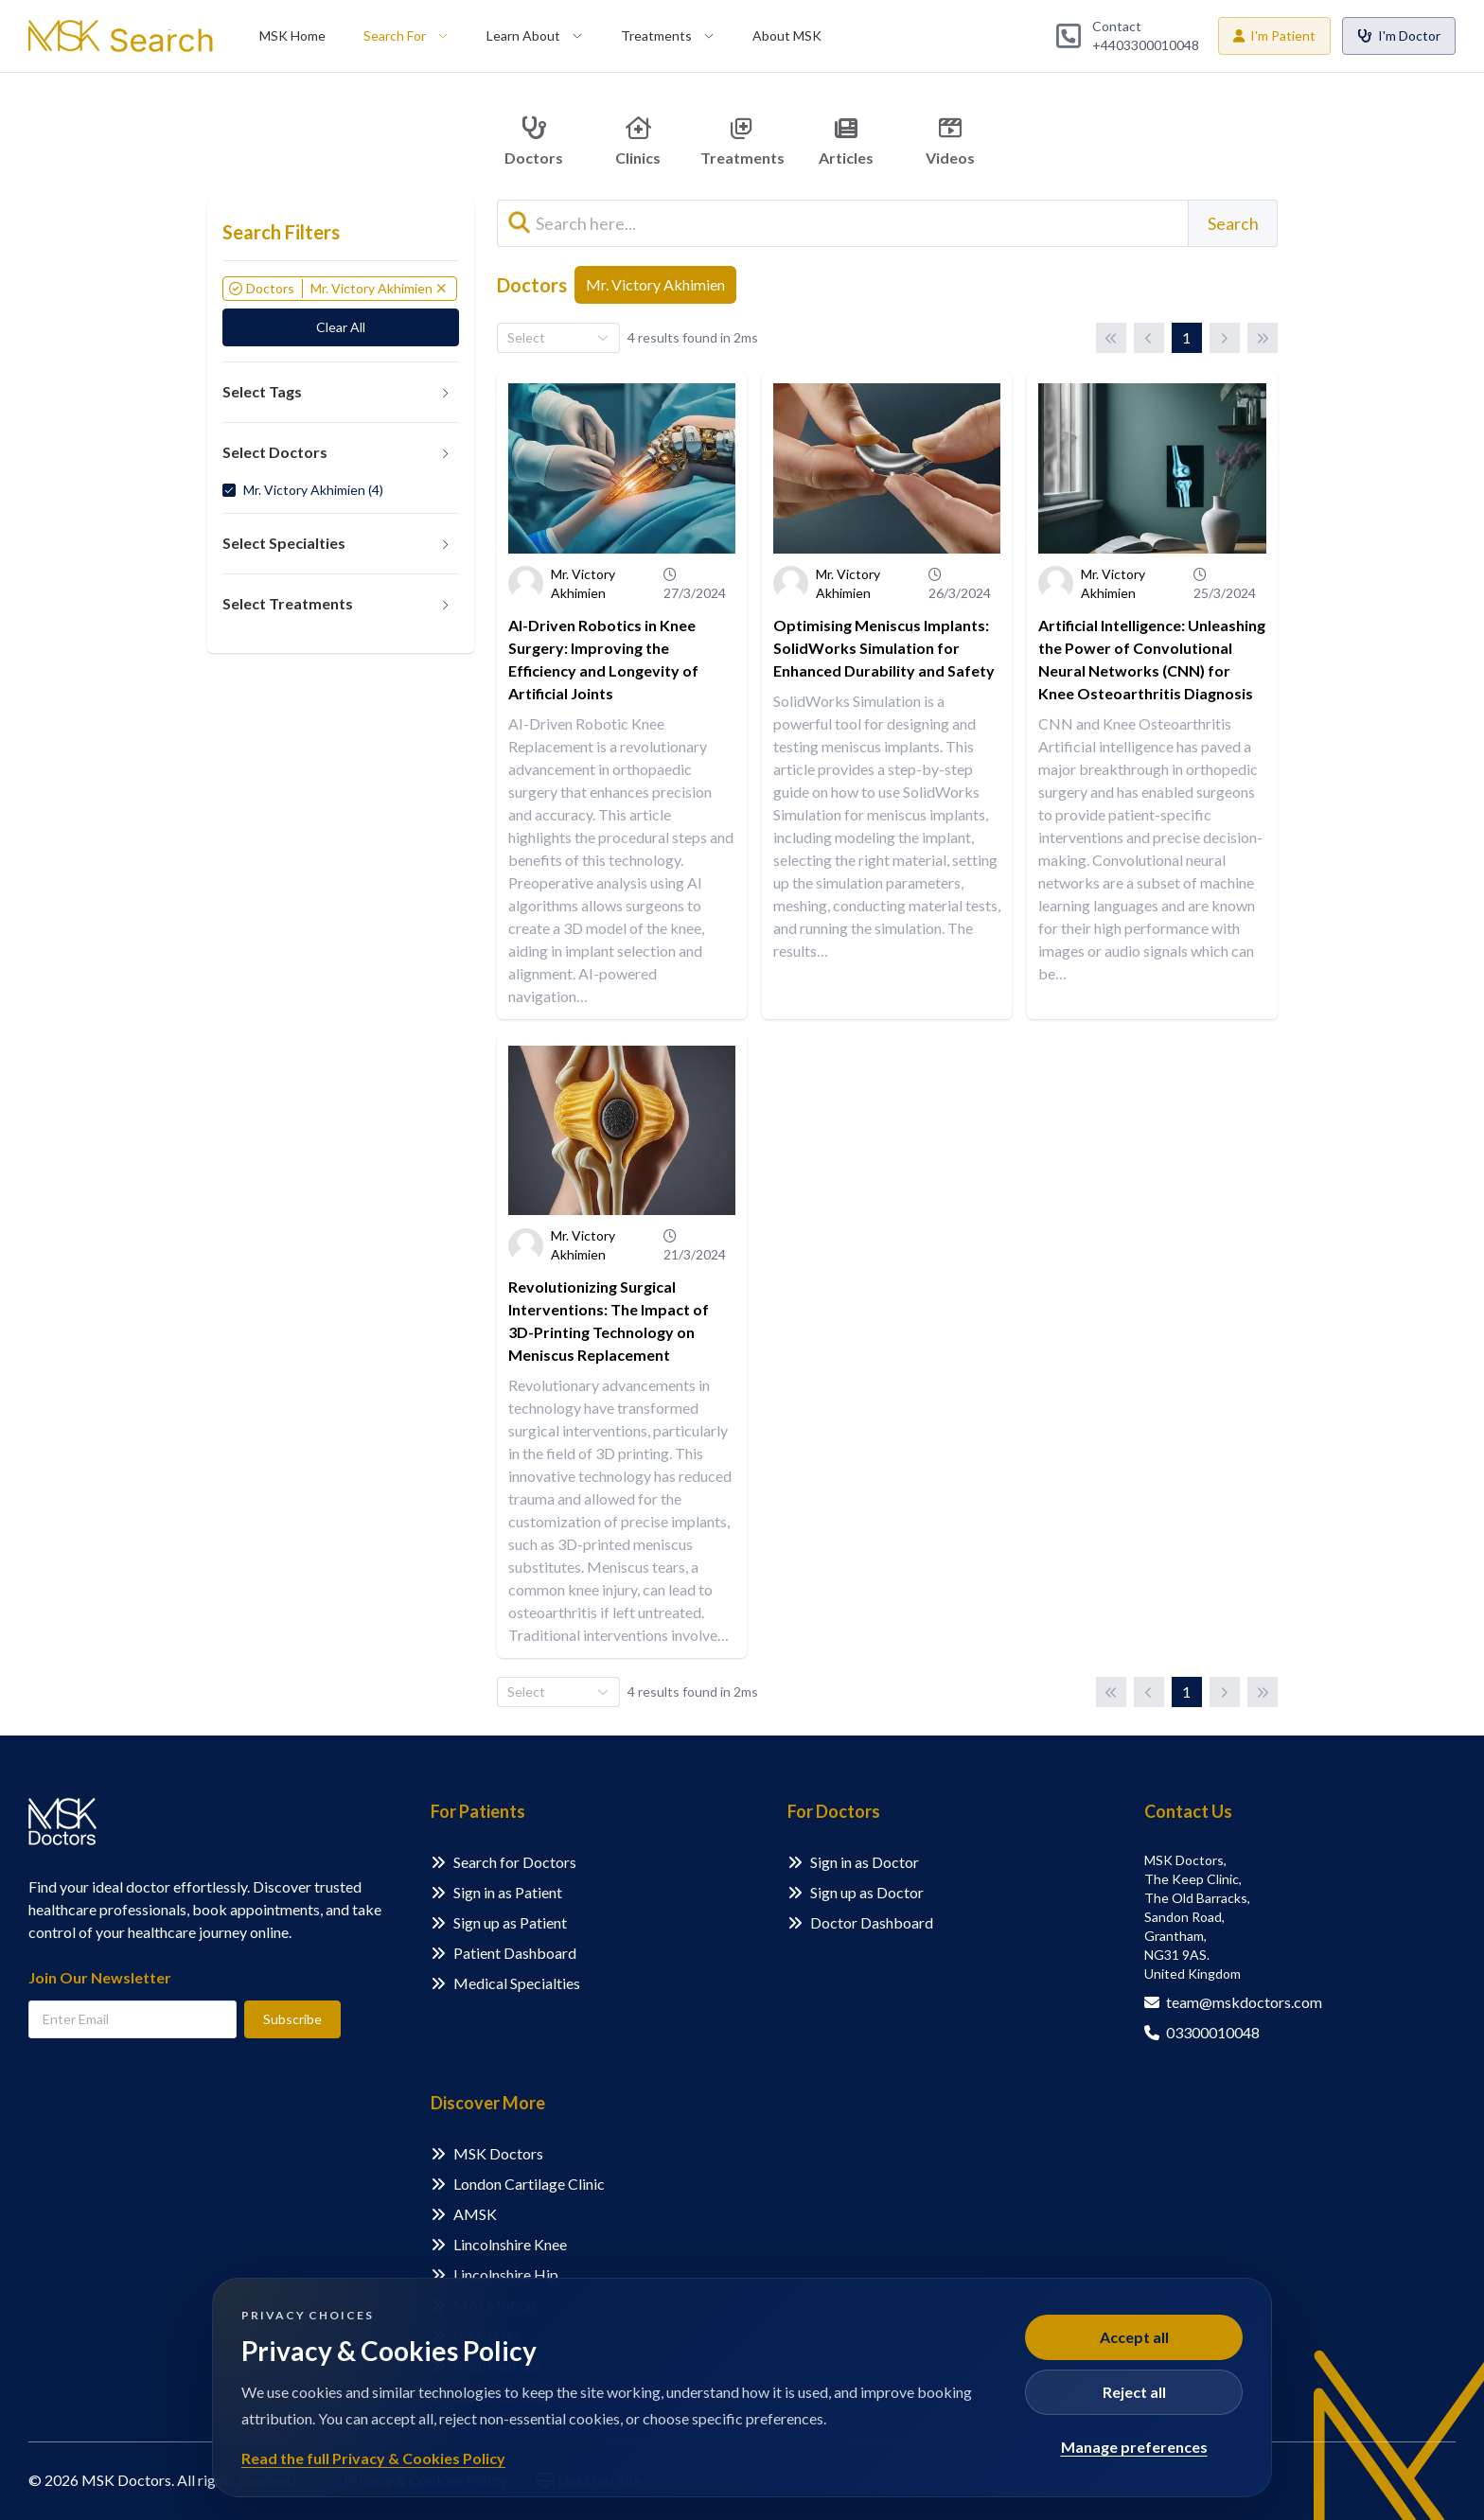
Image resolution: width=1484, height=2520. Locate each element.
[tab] (341, 392)
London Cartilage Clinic (529, 2184)
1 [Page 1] (1186, 337)
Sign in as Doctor (864, 1862)
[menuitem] (292, 35)
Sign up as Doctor (867, 1892)
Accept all (1134, 2337)
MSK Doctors (498, 2153)
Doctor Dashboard (871, 1922)
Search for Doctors (514, 1862)
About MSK (787, 35)
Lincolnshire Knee (510, 2244)
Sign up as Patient (510, 1922)
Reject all (1134, 2392)
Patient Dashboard (514, 1953)
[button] (341, 392)
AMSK (475, 2214)
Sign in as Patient (507, 1892)
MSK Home (292, 35)
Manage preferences (1134, 2447)
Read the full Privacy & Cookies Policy (373, 2458)
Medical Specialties (516, 1983)
